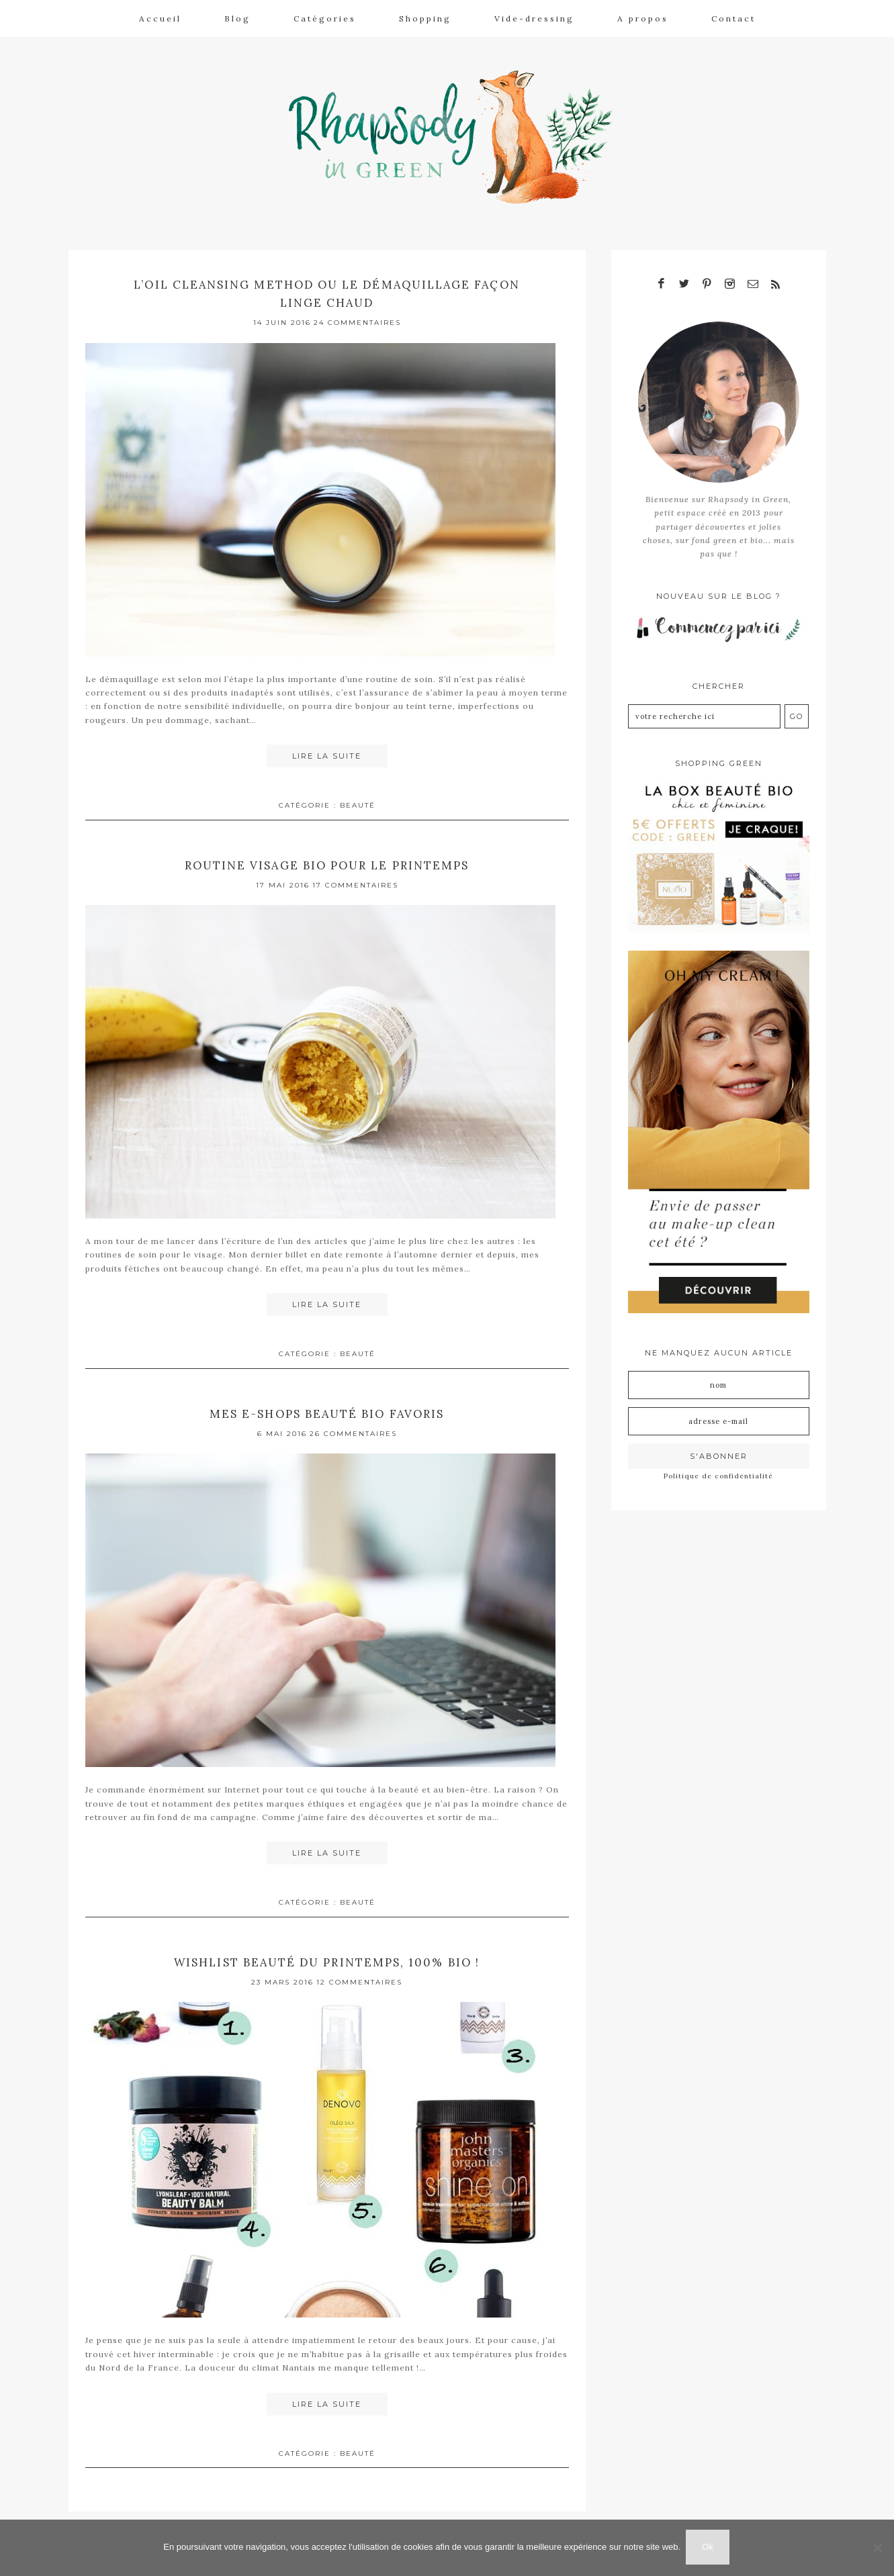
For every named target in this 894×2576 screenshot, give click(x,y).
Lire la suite (326, 752)
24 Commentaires (357, 318)
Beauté (357, 800)
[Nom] (718, 1380)
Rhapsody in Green (457, 135)
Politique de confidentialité (718, 1471)
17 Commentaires (355, 880)
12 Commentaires (359, 1976)
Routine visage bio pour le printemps (327, 860)
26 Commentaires (353, 1428)
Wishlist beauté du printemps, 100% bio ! (327, 1956)
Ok (709, 2548)
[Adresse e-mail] (718, 1416)
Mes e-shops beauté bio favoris (326, 1408)
